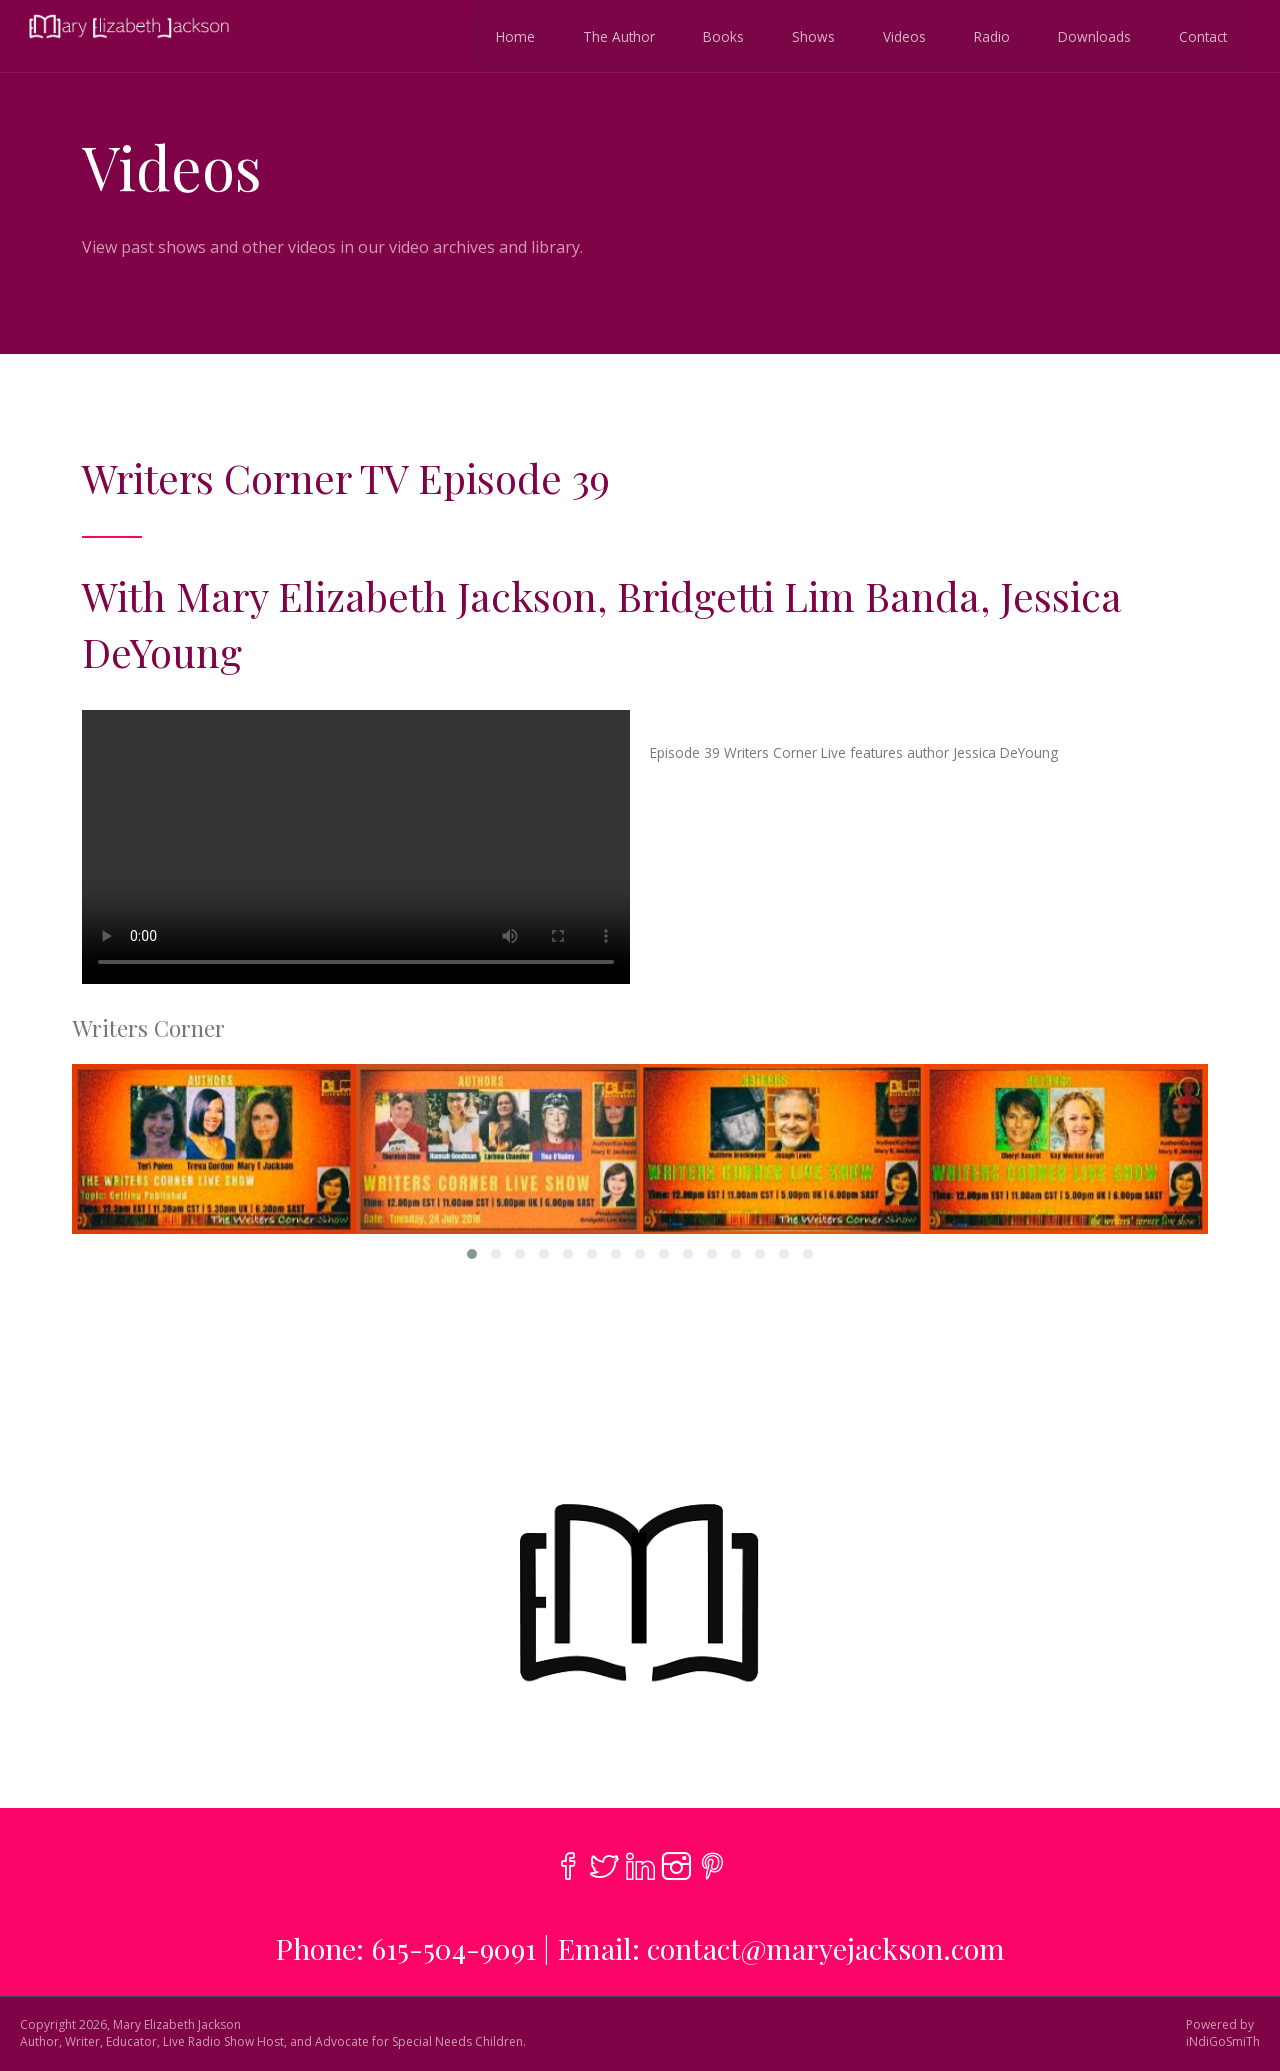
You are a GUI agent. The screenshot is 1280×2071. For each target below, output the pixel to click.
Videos (901, 35)
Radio (989, 35)
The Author (616, 35)
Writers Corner (148, 1028)
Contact (1200, 35)
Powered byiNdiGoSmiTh (1223, 2033)
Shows (810, 35)
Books (720, 35)
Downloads (1091, 35)
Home (512, 35)
